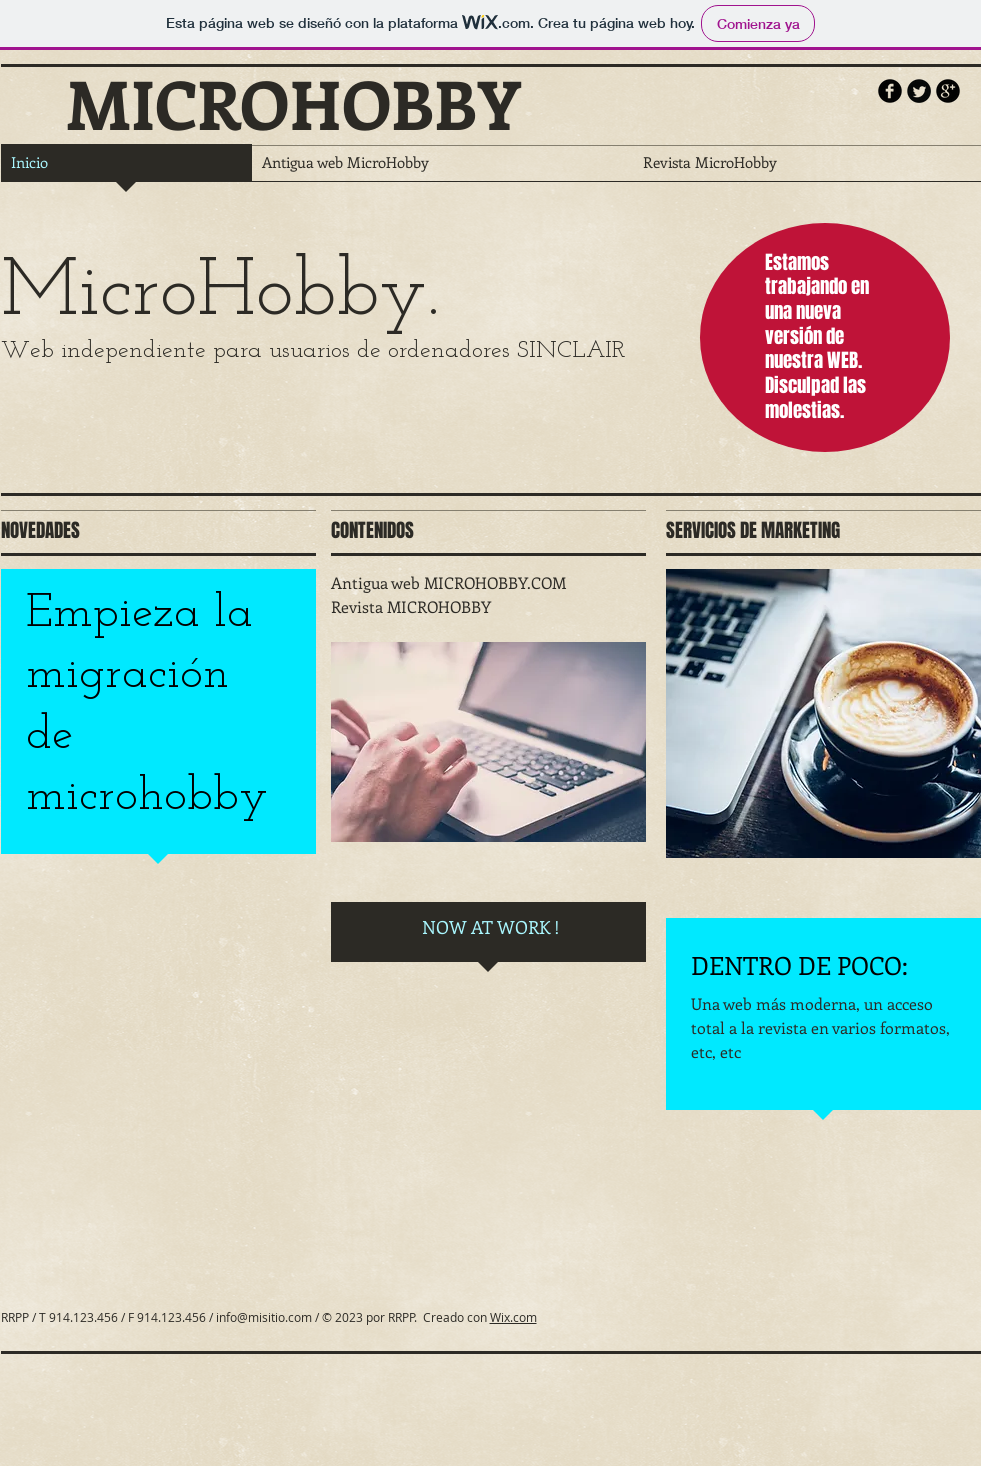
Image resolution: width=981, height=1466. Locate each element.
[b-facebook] (890, 91)
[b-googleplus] (948, 91)
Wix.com (513, 1317)
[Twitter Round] (919, 91)
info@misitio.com (264, 1317)
